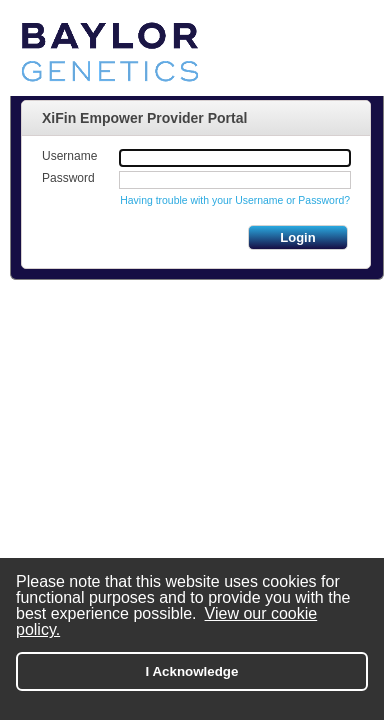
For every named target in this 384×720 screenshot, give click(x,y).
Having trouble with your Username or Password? (235, 200)
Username (69, 156)
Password (68, 178)
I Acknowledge (192, 671)
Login (297, 237)
